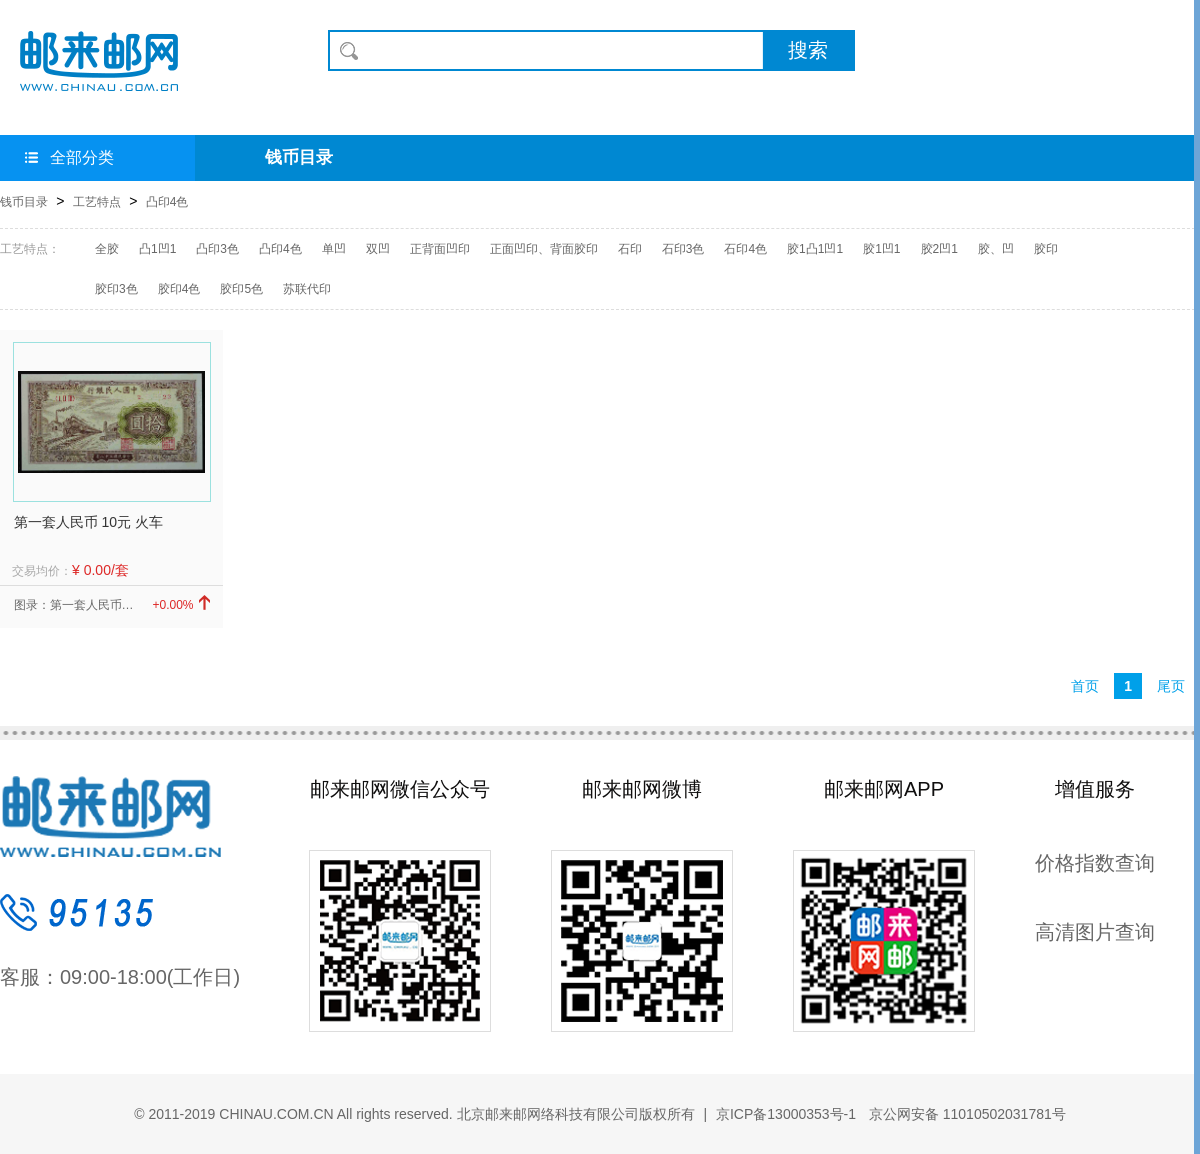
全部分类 (69, 157)
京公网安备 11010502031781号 (965, 1114)
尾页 (1171, 686)
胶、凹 (996, 249)
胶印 (1046, 249)
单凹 (334, 249)
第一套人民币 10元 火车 (88, 522)
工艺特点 (97, 202)
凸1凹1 (157, 249)
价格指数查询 (1095, 863)
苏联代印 (307, 289)
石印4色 (745, 249)
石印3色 (683, 249)
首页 (1085, 686)
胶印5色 (241, 289)
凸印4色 (167, 202)
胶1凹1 (881, 249)
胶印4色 (179, 289)
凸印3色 (217, 249)
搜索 (808, 50)
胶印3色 (116, 289)
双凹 (378, 249)
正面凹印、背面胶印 (544, 249)
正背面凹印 (440, 249)
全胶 (107, 249)
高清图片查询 (1095, 932)
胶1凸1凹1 (815, 249)
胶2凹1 (939, 249)
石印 (630, 249)
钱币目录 (299, 157)
